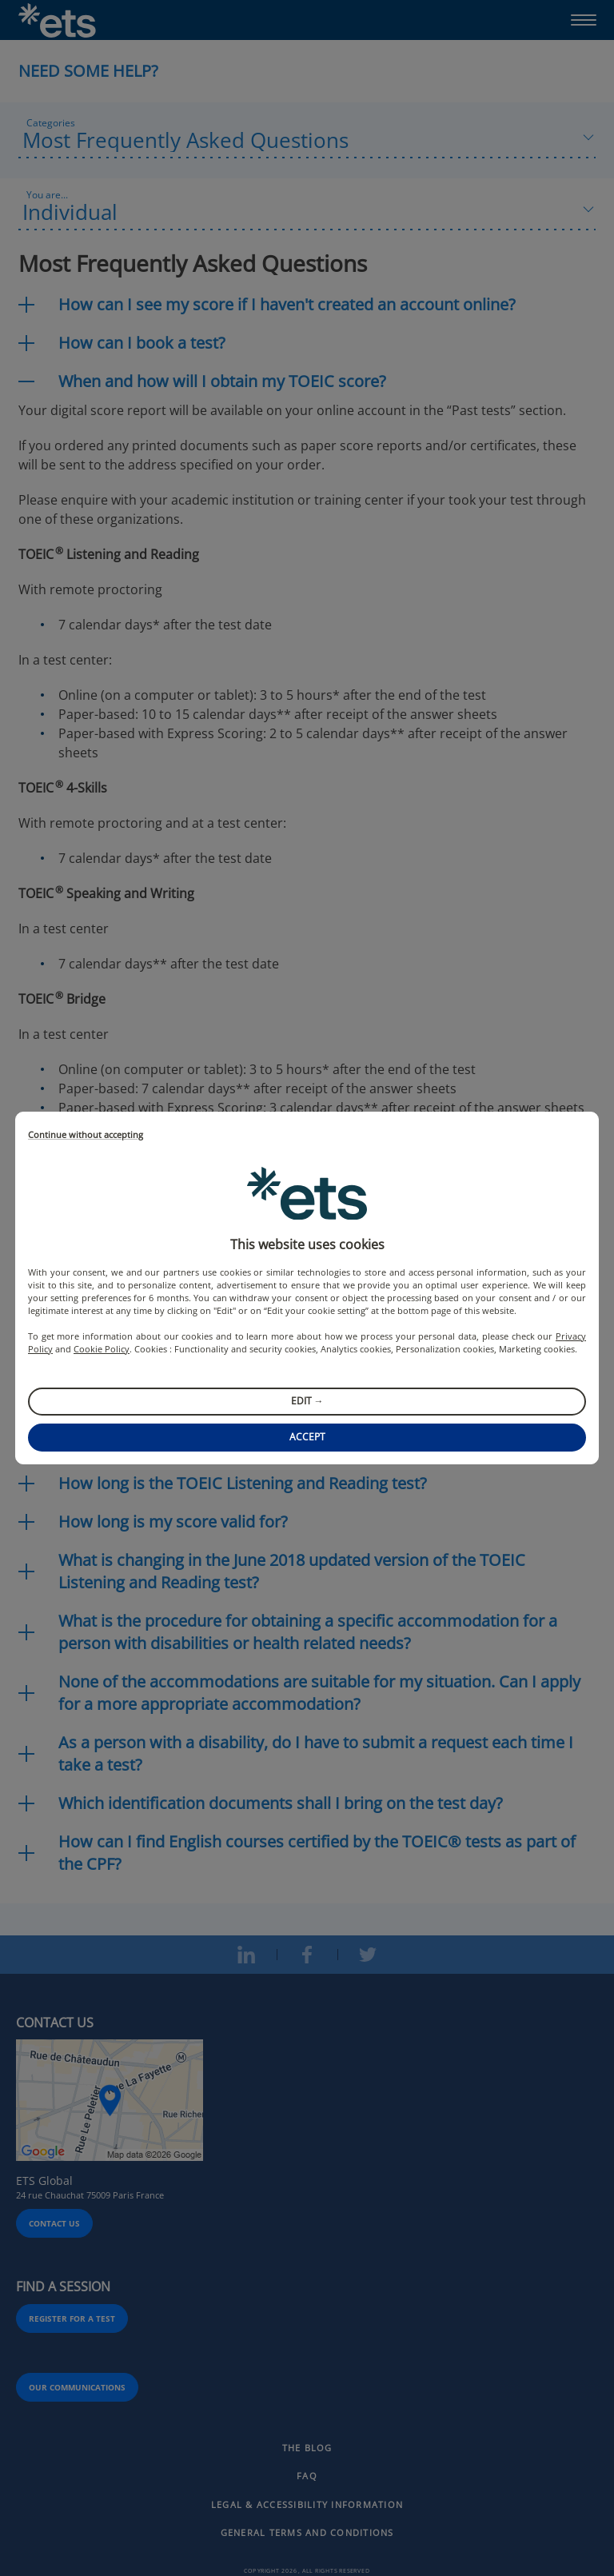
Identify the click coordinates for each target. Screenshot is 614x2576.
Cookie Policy (102, 1349)
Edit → (307, 1401)
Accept (307, 1437)
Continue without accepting (85, 1135)
